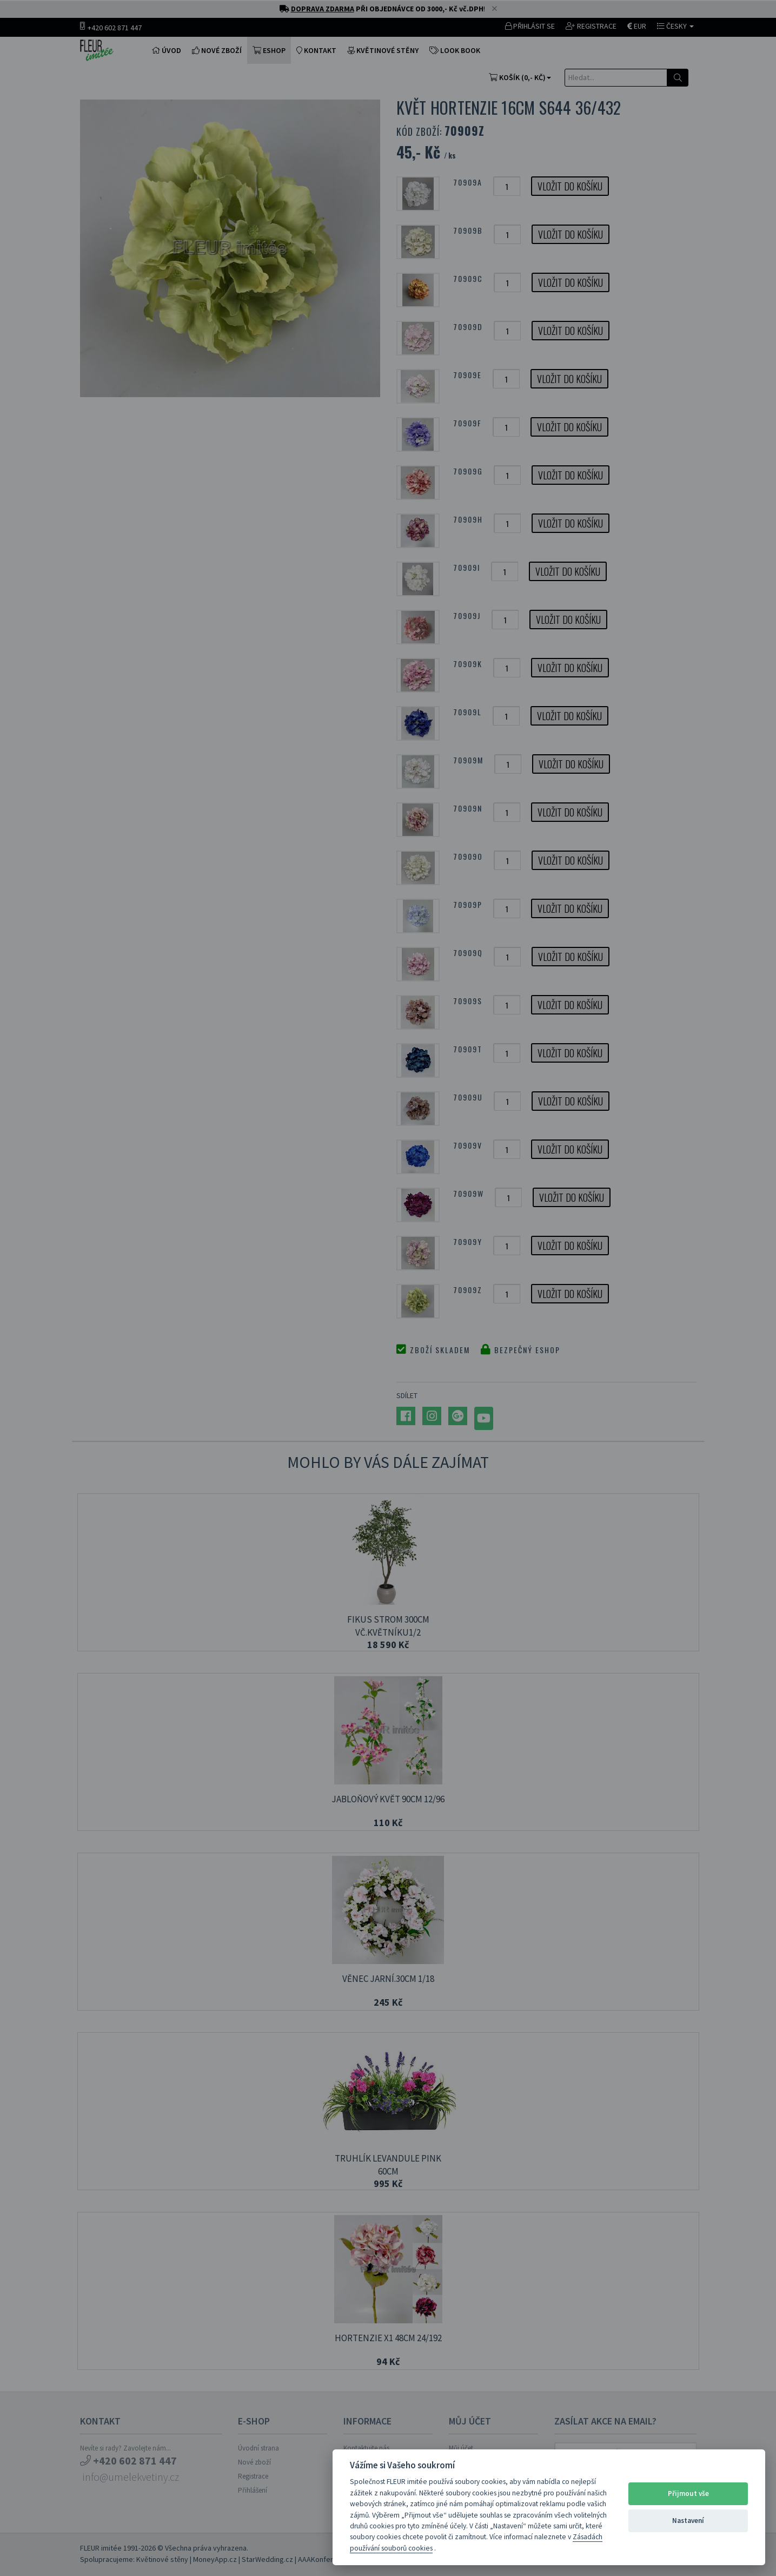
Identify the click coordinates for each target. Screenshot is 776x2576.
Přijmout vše (688, 2493)
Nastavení (688, 2520)
